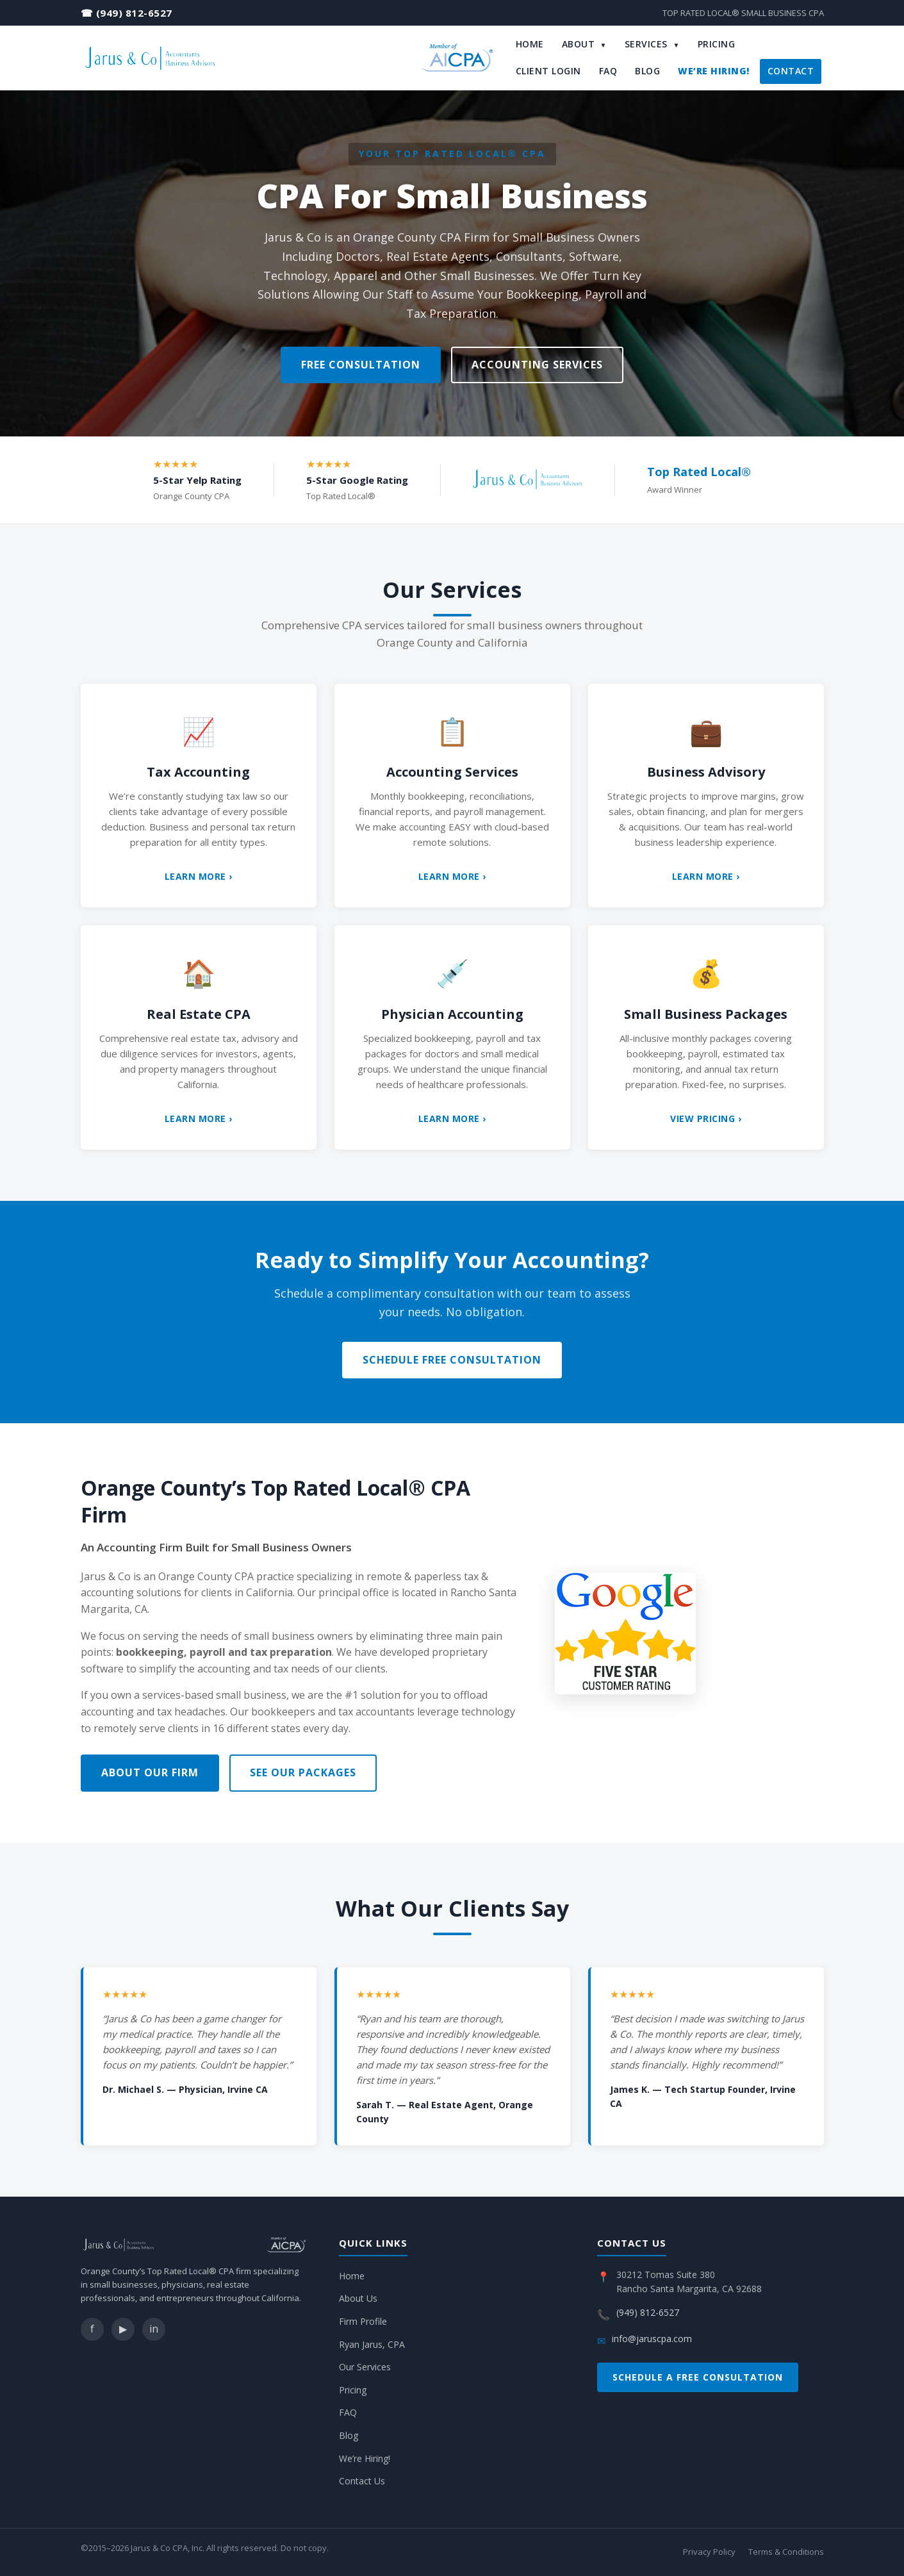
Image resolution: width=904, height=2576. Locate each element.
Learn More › (199, 876)
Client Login (548, 71)
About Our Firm (150, 1772)
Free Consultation (360, 365)
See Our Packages (303, 1772)
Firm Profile (363, 2321)
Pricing (717, 44)
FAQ (608, 71)
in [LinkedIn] (153, 2329)
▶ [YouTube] (123, 2329)
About (584, 44)
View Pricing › (705, 1118)
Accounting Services (537, 365)
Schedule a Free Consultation (697, 2377)
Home (530, 44)
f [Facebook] (92, 2329)
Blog (647, 71)
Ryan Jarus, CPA (372, 2344)
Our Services (365, 2367)
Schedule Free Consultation (452, 1360)
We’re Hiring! (714, 71)
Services (652, 44)
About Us (358, 2298)
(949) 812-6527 (134, 12)
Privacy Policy (709, 2551)
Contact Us (362, 2481)
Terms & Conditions (786, 2551)
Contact (791, 71)
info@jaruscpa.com (652, 2338)
